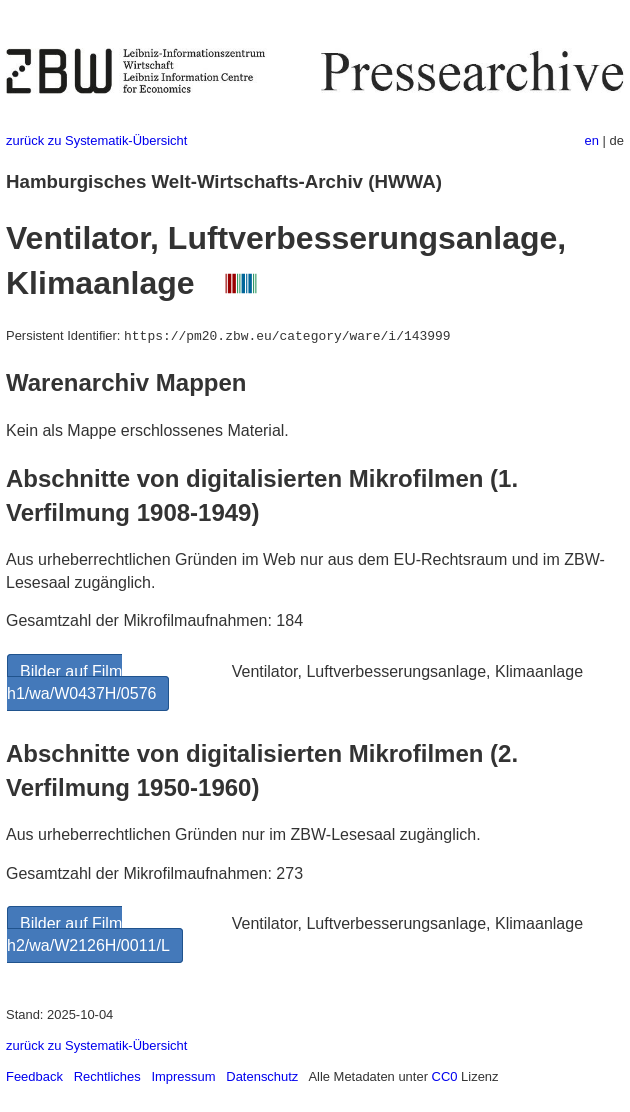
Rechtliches (107, 1076)
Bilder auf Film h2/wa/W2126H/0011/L (88, 934)
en (592, 140)
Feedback (34, 1076)
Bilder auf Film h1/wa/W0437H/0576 (81, 682)
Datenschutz (262, 1076)
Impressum (183, 1076)
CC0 (445, 1076)
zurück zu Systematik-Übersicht (96, 140)
